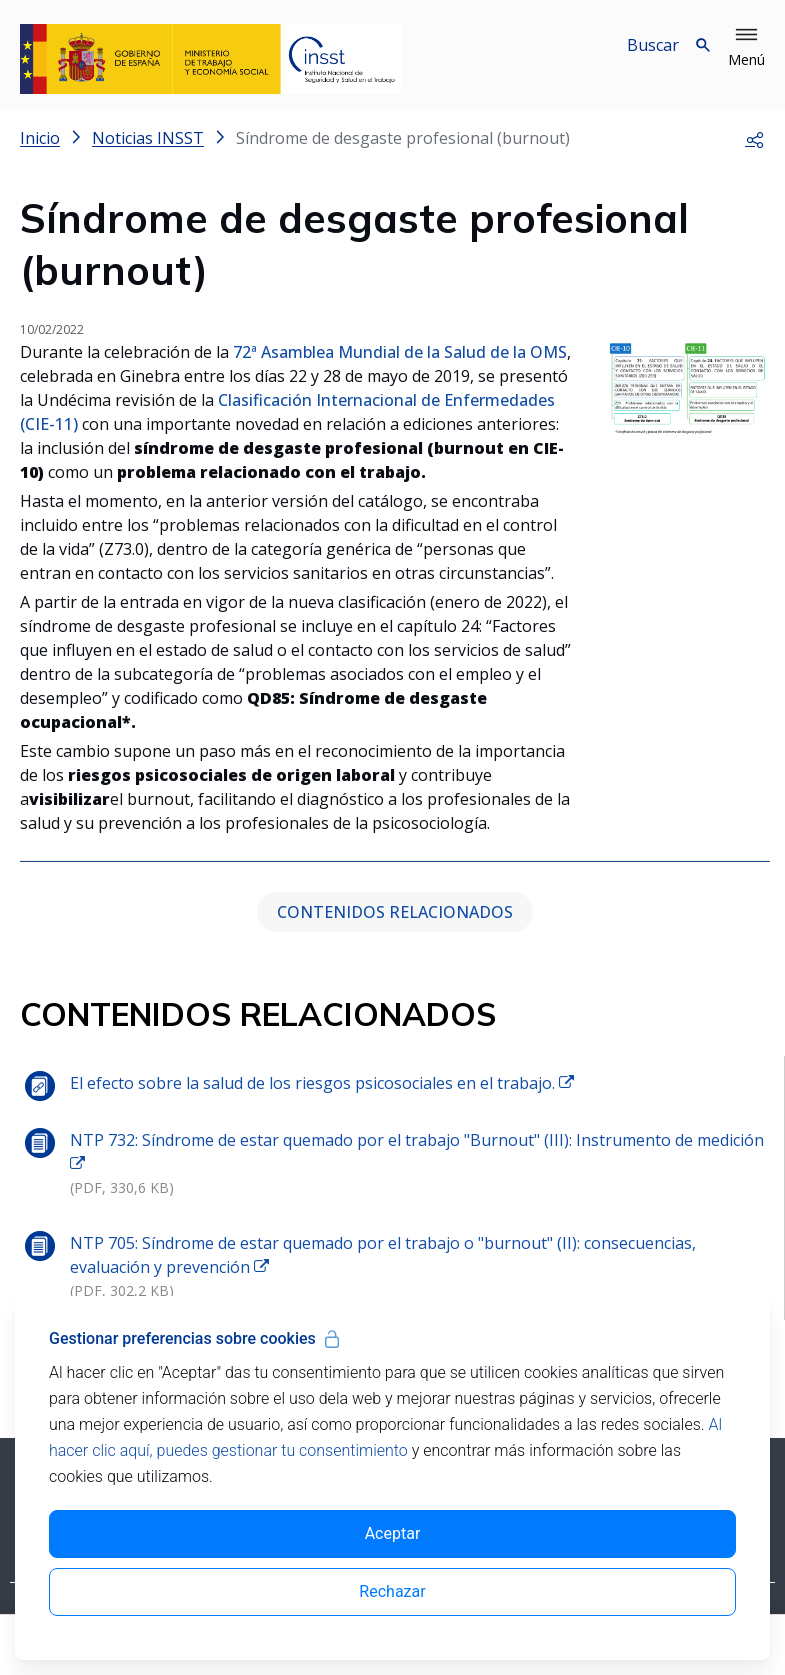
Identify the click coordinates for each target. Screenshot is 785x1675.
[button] (746, 48)
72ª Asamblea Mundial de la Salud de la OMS (398, 352)
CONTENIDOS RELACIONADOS (395, 912)
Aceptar (393, 1533)
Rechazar (392, 1591)
